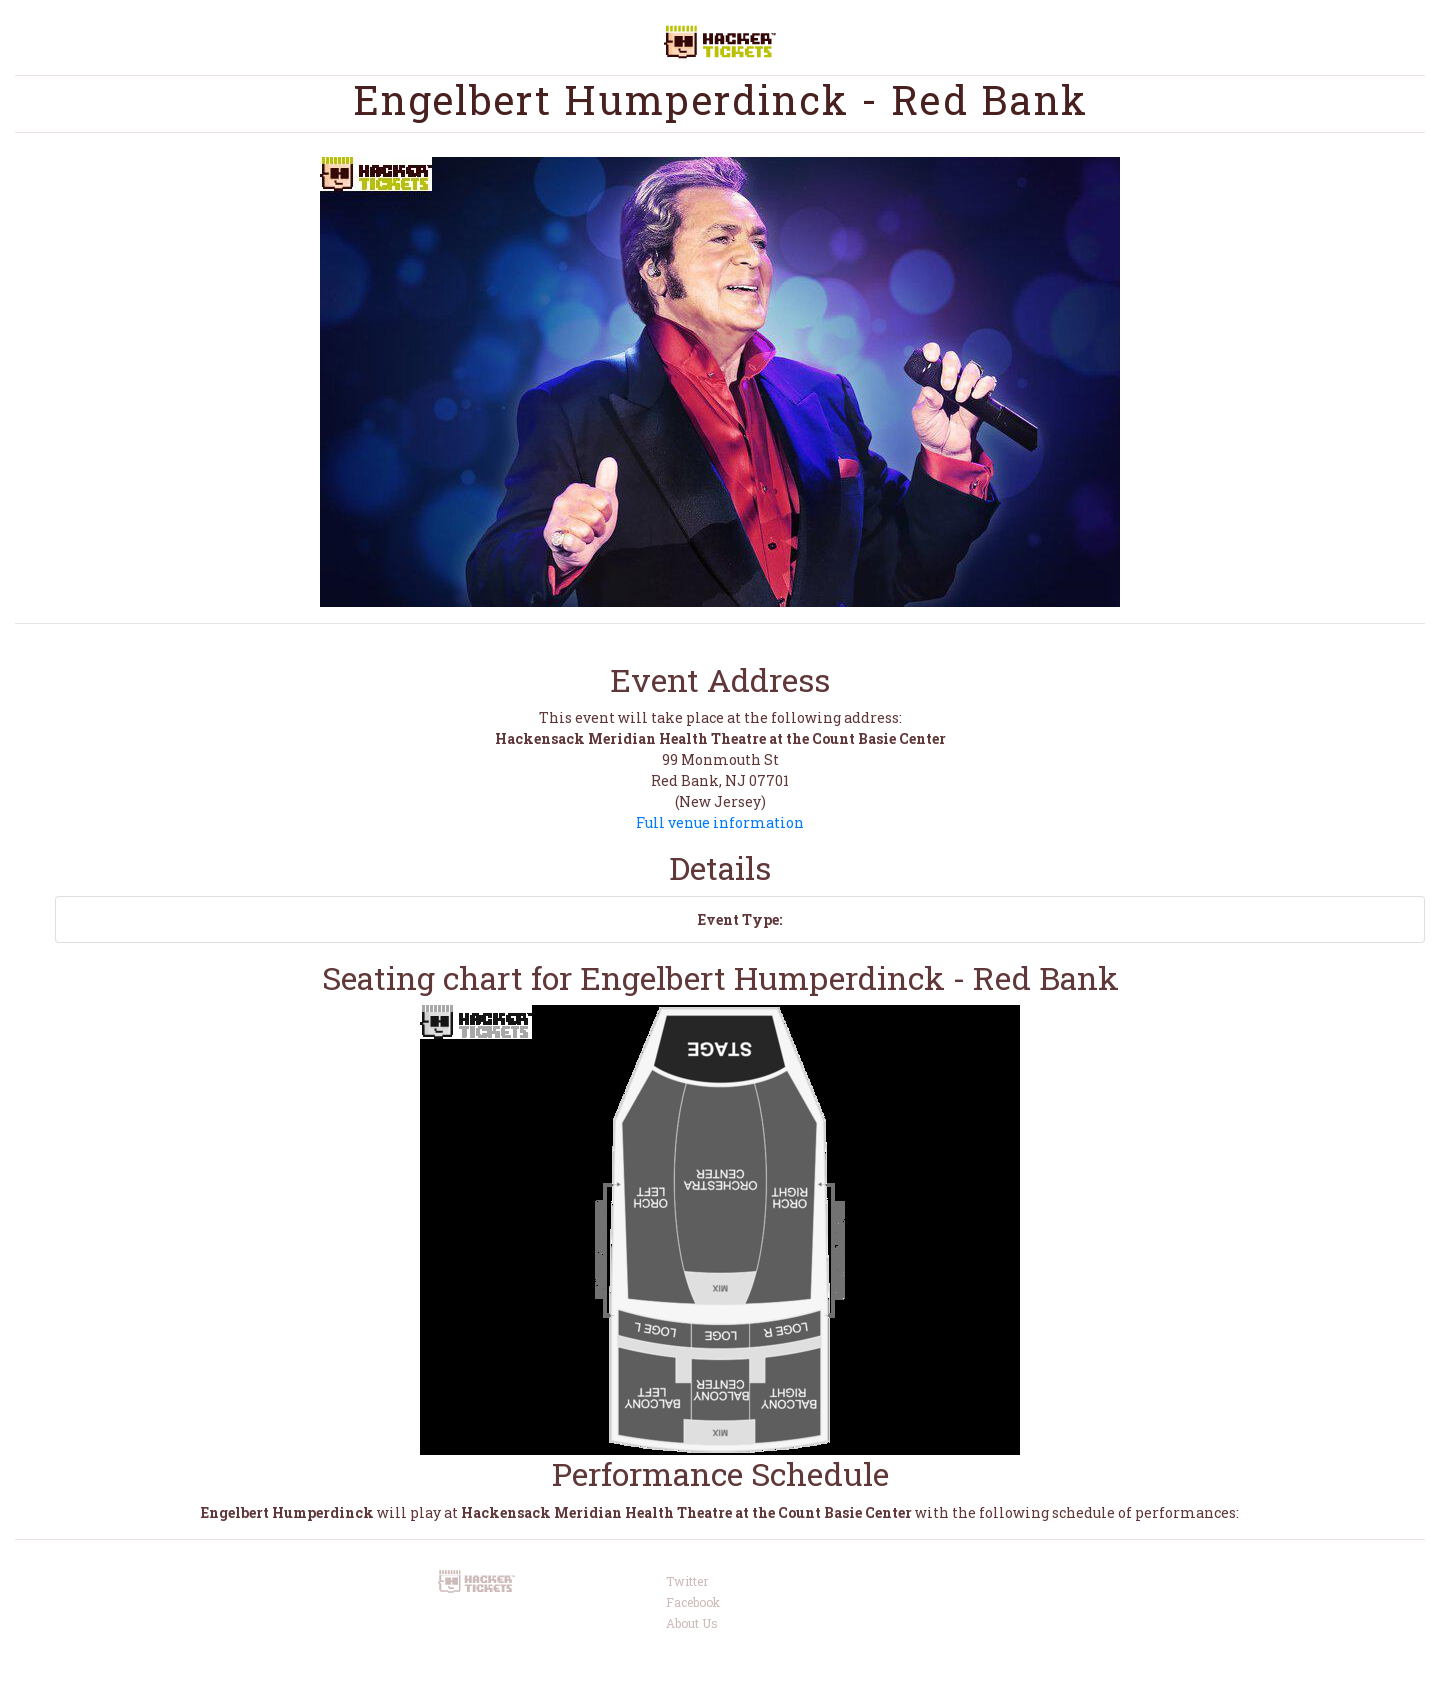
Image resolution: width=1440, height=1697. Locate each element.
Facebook (693, 1602)
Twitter (687, 1581)
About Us (692, 1623)
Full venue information (720, 822)
